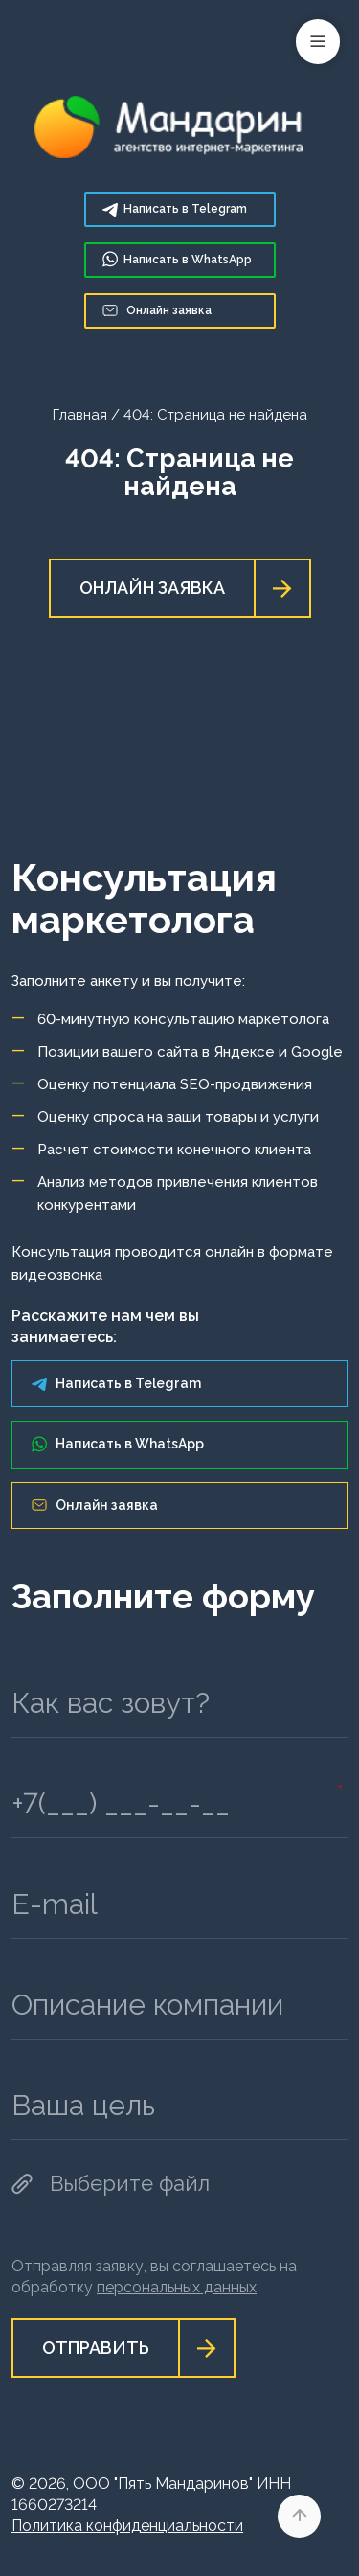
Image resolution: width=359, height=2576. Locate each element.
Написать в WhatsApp (118, 1444)
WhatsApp (177, 259)
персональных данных (177, 2287)
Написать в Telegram (116, 1383)
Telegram (174, 209)
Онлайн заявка (157, 310)
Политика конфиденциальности (127, 2526)
